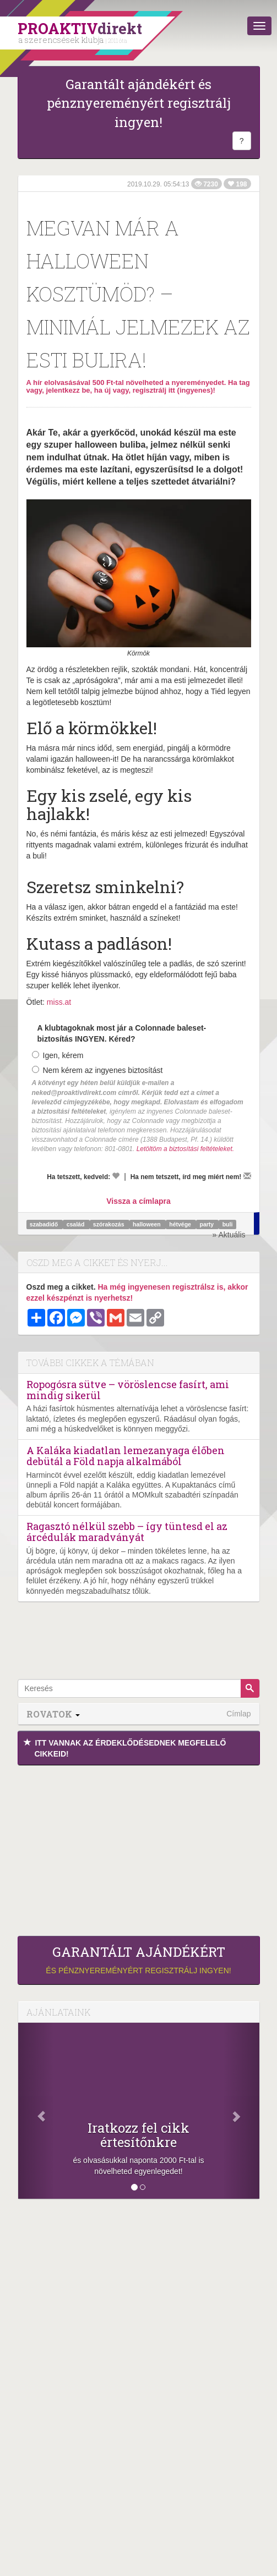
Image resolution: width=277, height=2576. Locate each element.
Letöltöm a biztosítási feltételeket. (185, 1149)
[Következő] (241, 2111)
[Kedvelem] (116, 1176)
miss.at (59, 1002)
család (76, 1224)
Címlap (238, 1713)
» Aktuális (229, 1234)
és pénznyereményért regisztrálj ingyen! (138, 1959)
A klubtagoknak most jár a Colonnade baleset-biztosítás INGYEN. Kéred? (122, 1033)
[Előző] (36, 2111)
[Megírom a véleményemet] (247, 1176)
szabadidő (44, 1224)
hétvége (181, 1224)
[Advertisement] (139, 1848)
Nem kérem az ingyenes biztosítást (97, 1070)
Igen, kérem (58, 1055)
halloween (147, 1224)
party (207, 1224)
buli (227, 1224)
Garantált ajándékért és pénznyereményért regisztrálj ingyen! (139, 103)
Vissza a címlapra (138, 1201)
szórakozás (109, 1224)
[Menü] (259, 25)
